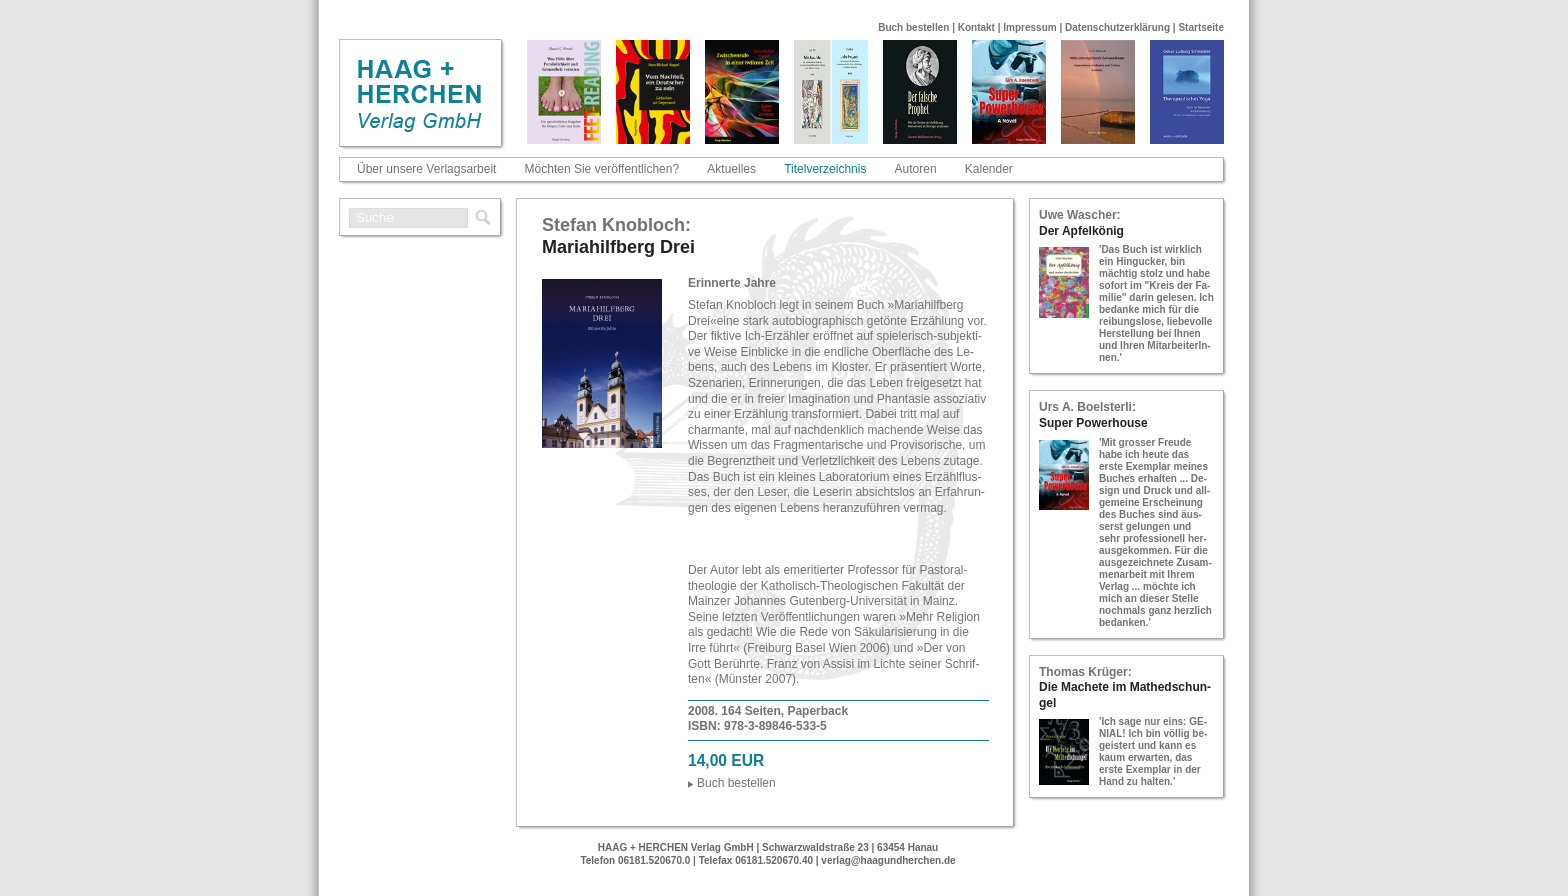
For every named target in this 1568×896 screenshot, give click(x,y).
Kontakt (976, 27)
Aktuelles (731, 169)
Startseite (1201, 27)
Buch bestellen (913, 27)
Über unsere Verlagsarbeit (426, 169)
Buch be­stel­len (736, 783)
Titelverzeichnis (825, 169)
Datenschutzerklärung (1117, 27)
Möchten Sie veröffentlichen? (602, 169)
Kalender (989, 169)
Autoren (916, 169)
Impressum (1029, 27)
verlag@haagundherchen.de (888, 860)
